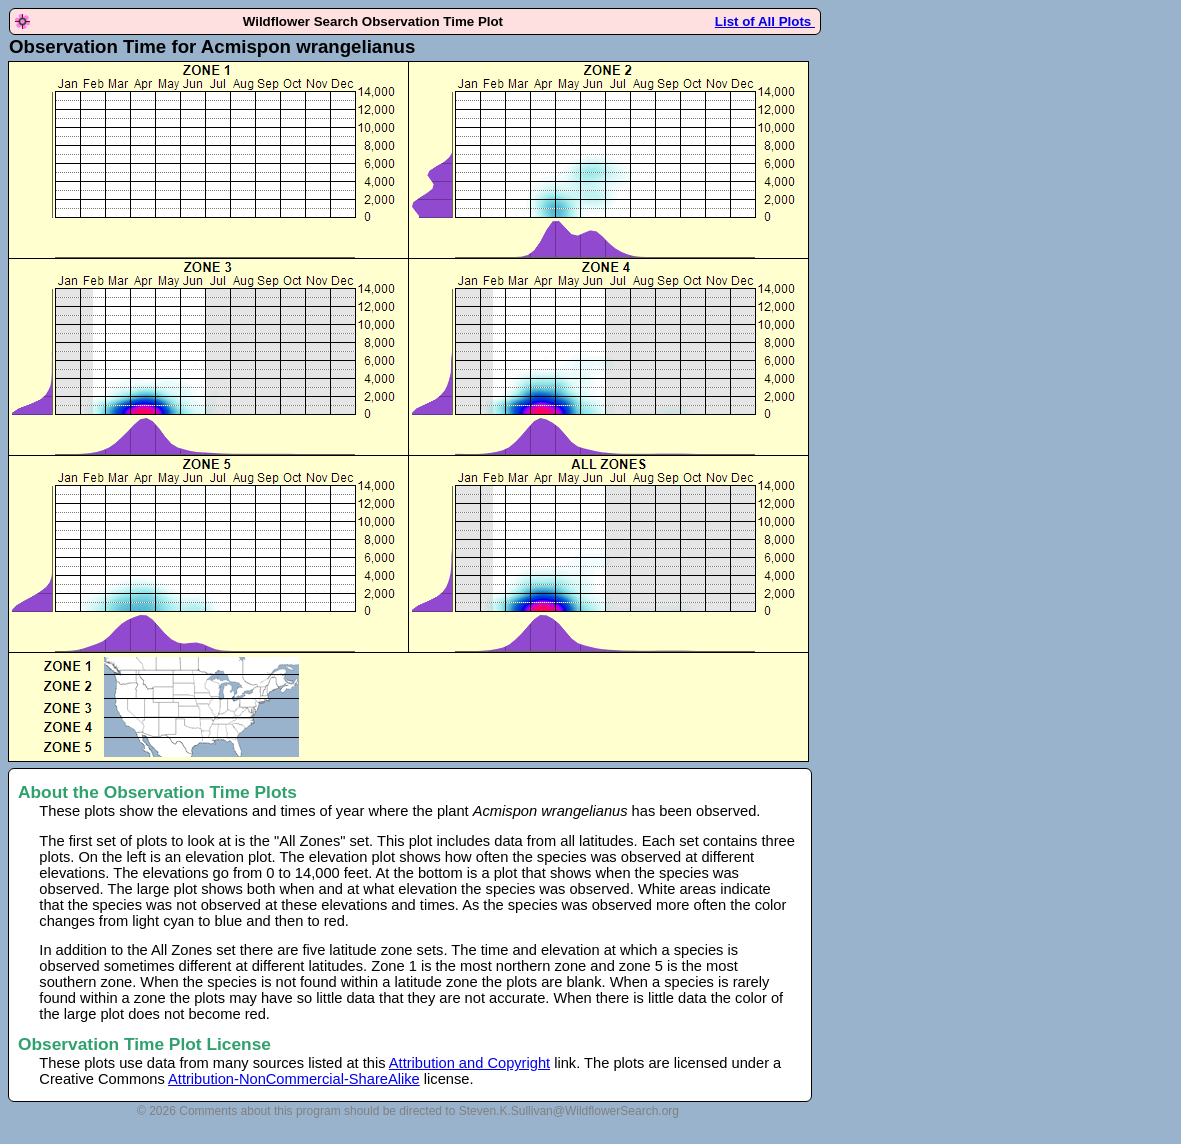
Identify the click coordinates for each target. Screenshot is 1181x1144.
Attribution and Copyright (469, 1063)
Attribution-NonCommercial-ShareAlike (294, 1079)
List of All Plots (765, 21)
